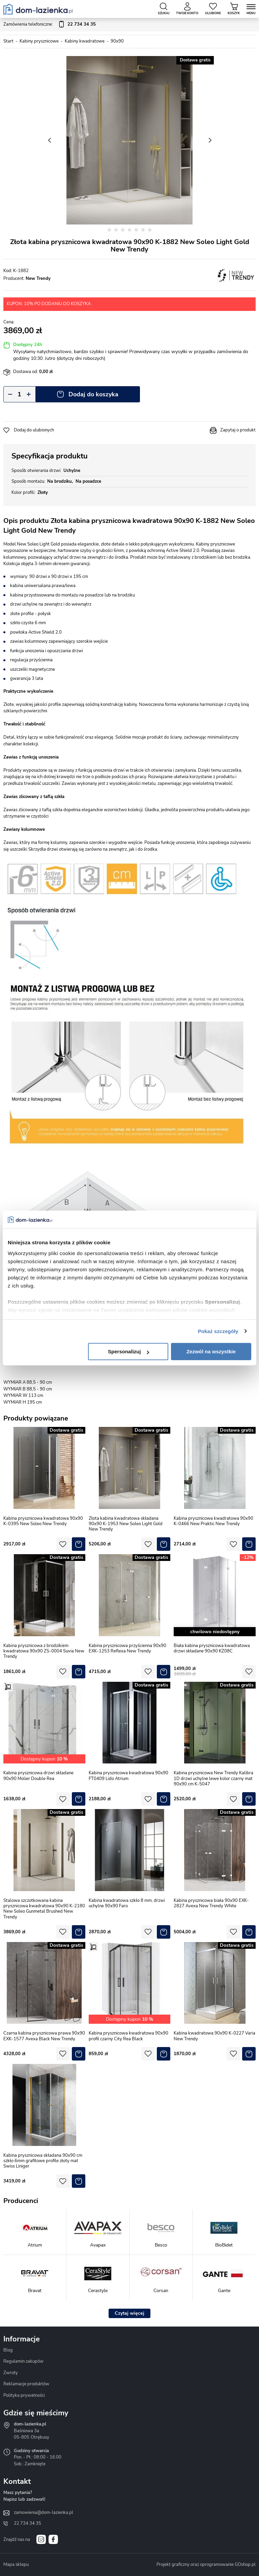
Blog (8, 2350)
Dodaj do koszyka (93, 394)
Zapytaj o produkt (238, 430)
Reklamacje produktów (26, 2384)
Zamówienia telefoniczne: (49, 25)
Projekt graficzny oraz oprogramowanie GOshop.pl (206, 2564)
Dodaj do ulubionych (34, 430)
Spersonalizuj (128, 1351)
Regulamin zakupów (23, 2361)
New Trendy (38, 278)
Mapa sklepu (16, 2564)
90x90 (117, 41)
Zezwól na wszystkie (211, 1351)
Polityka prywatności (24, 2395)
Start (8, 41)
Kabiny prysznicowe (39, 41)
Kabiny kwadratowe (85, 41)
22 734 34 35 (27, 2523)
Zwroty (10, 2373)
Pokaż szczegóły (218, 1331)
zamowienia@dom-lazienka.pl (43, 2512)
